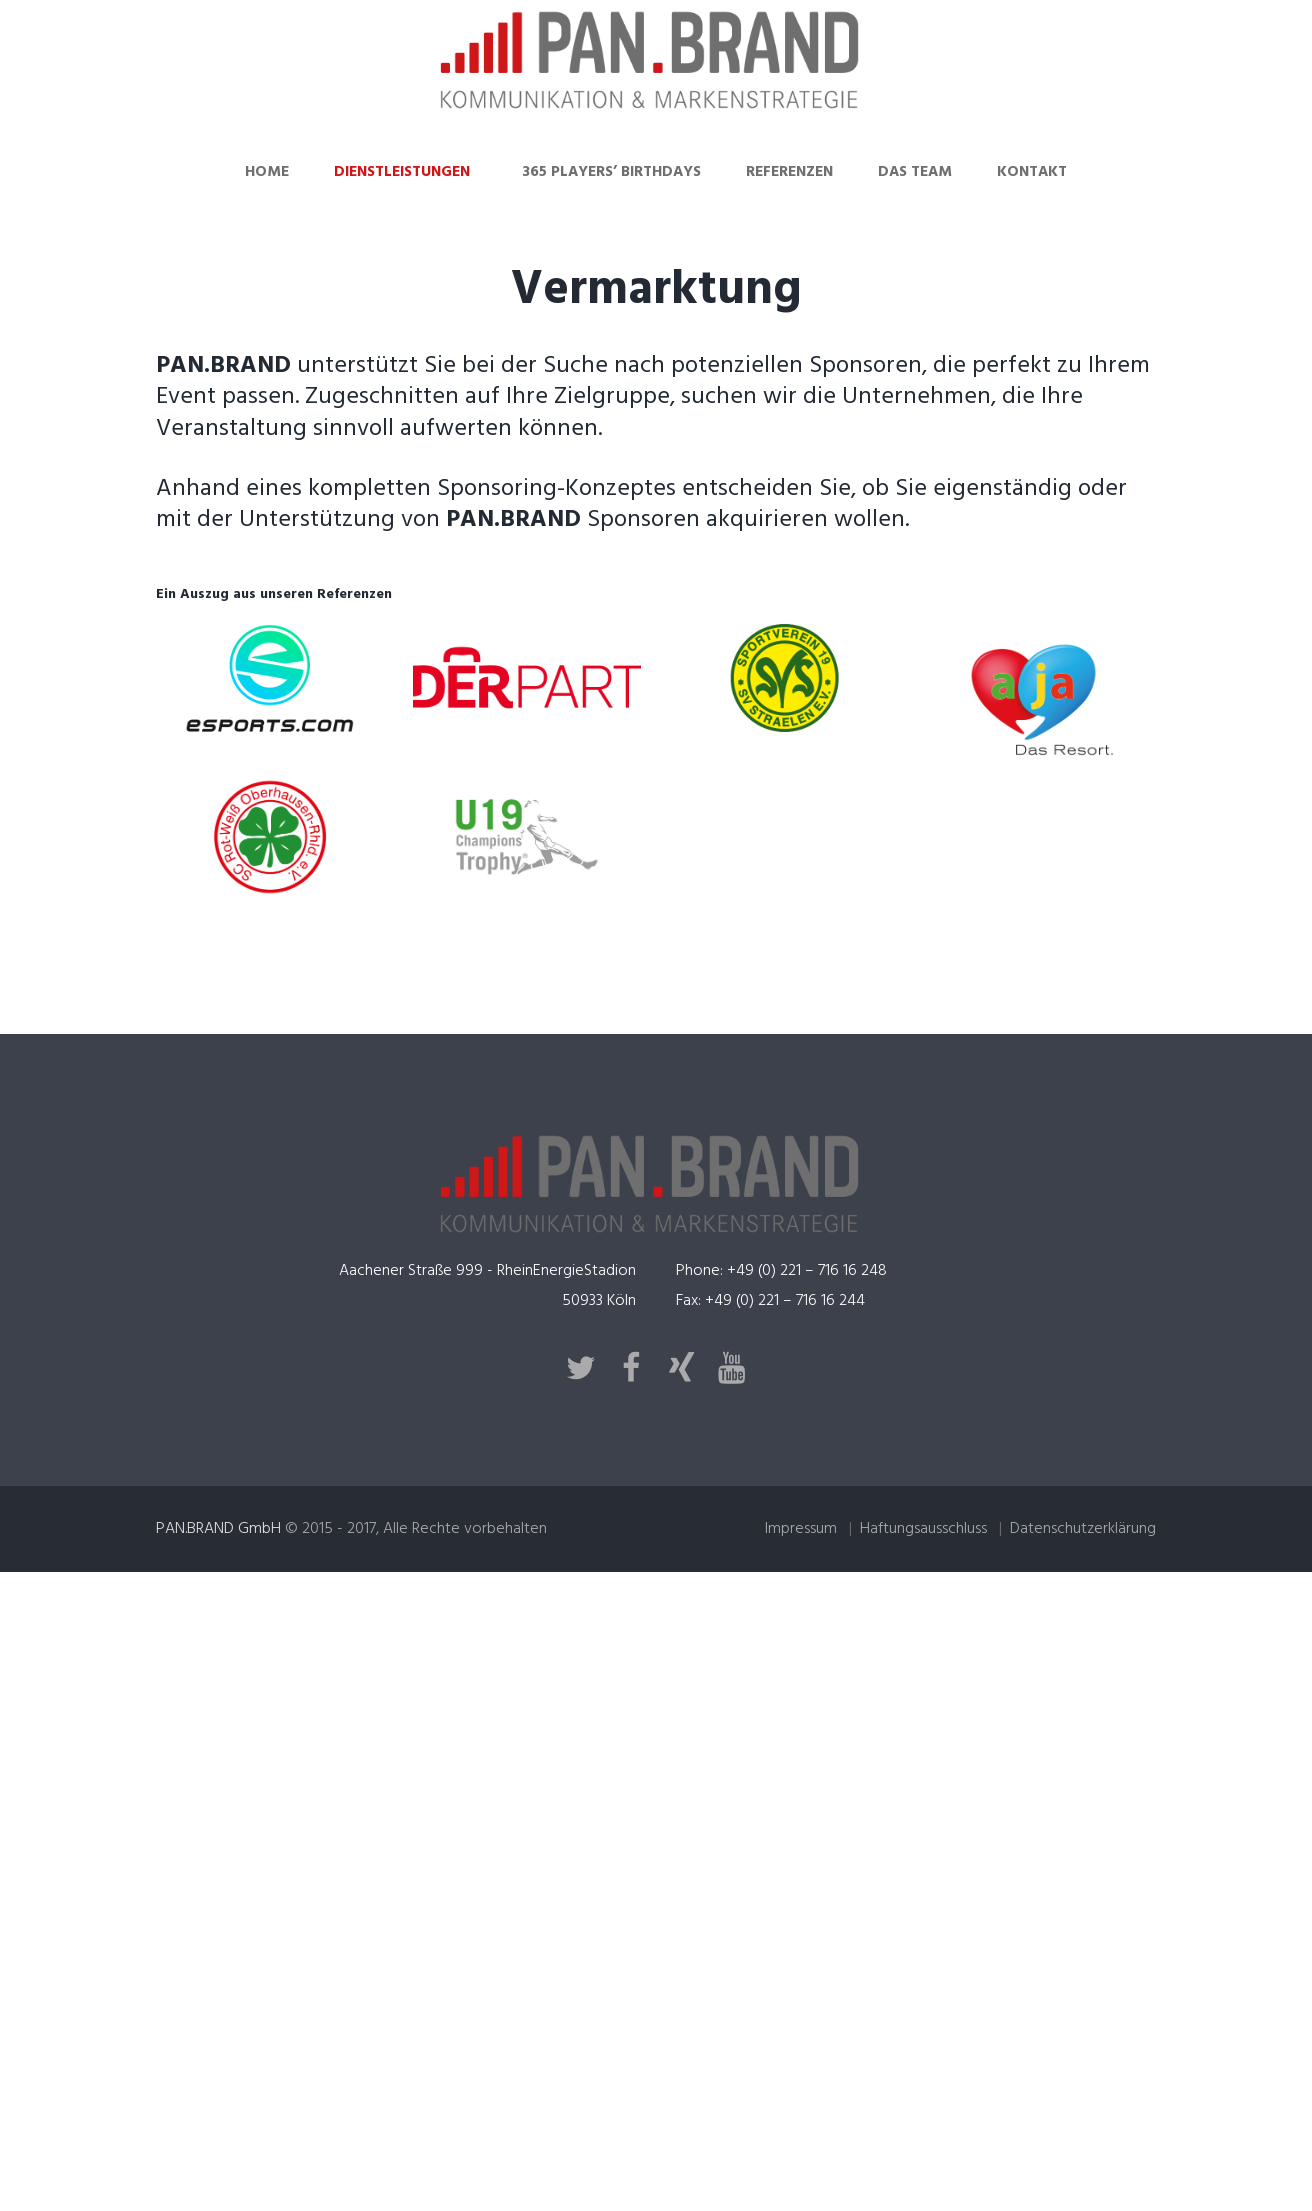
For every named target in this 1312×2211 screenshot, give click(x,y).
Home (267, 172)
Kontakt (1032, 172)
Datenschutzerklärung (1083, 1529)
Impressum (801, 1529)
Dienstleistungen (402, 172)
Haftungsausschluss (923, 1529)
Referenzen (789, 172)
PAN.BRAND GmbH (218, 1529)
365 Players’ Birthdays (611, 172)
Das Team (915, 172)
